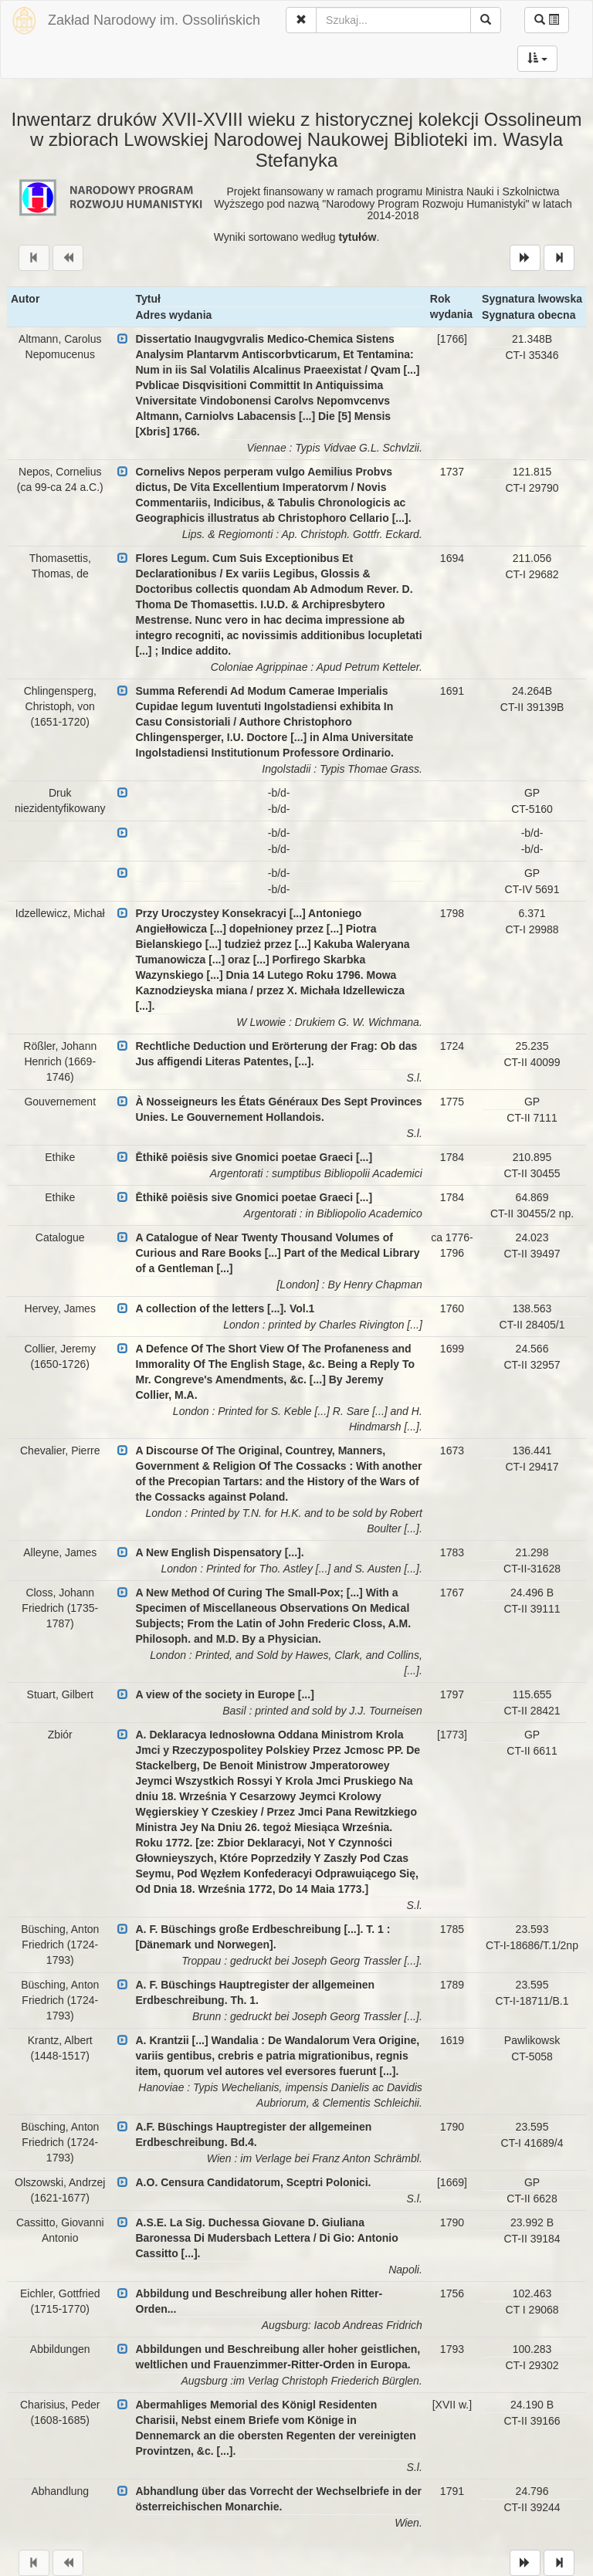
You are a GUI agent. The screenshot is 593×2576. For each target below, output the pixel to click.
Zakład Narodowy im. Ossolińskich (154, 20)
